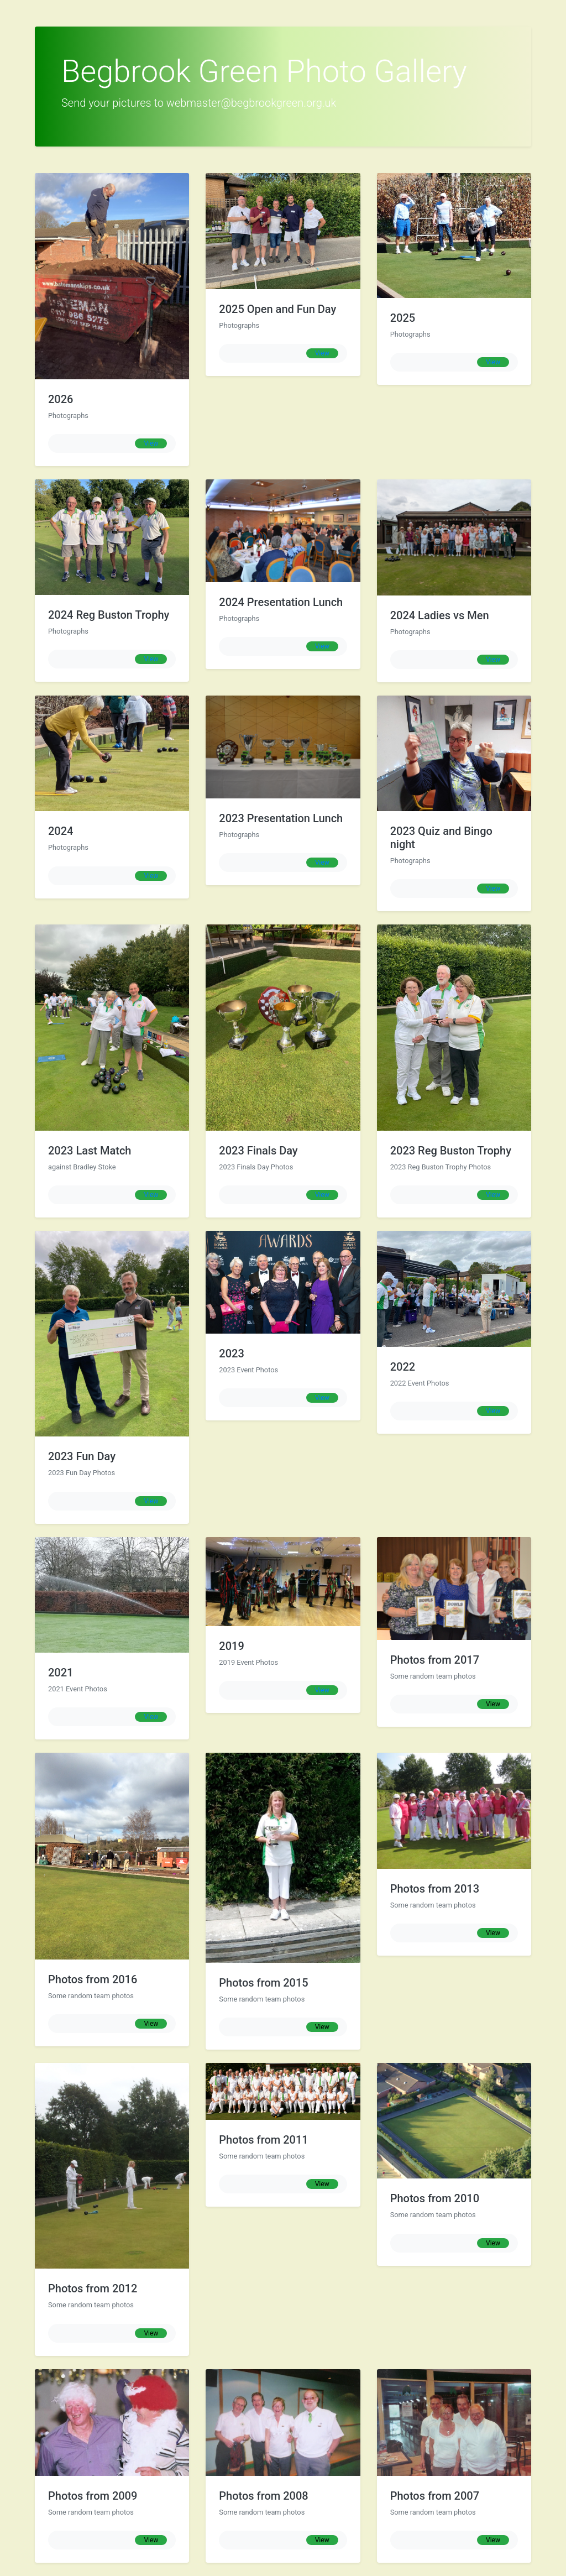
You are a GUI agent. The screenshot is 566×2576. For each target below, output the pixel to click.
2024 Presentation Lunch (281, 602)
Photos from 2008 (263, 2495)
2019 (231, 1646)
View (151, 443)
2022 (402, 1366)
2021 (60, 1672)
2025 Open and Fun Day (277, 309)
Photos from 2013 (434, 1888)
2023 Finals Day (258, 1150)
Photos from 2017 (434, 1659)
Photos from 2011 (263, 2139)
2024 (60, 831)
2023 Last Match (89, 1150)
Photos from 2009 (92, 2495)
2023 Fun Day (82, 1456)
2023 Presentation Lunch (281, 818)
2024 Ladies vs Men (439, 615)
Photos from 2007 (434, 2495)
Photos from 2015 (263, 1982)
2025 (402, 318)
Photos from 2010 (434, 2198)
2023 (231, 1353)
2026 (60, 399)
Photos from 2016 (92, 1979)
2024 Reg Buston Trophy (108, 614)
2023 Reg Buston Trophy (450, 1150)
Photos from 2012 (92, 2288)
